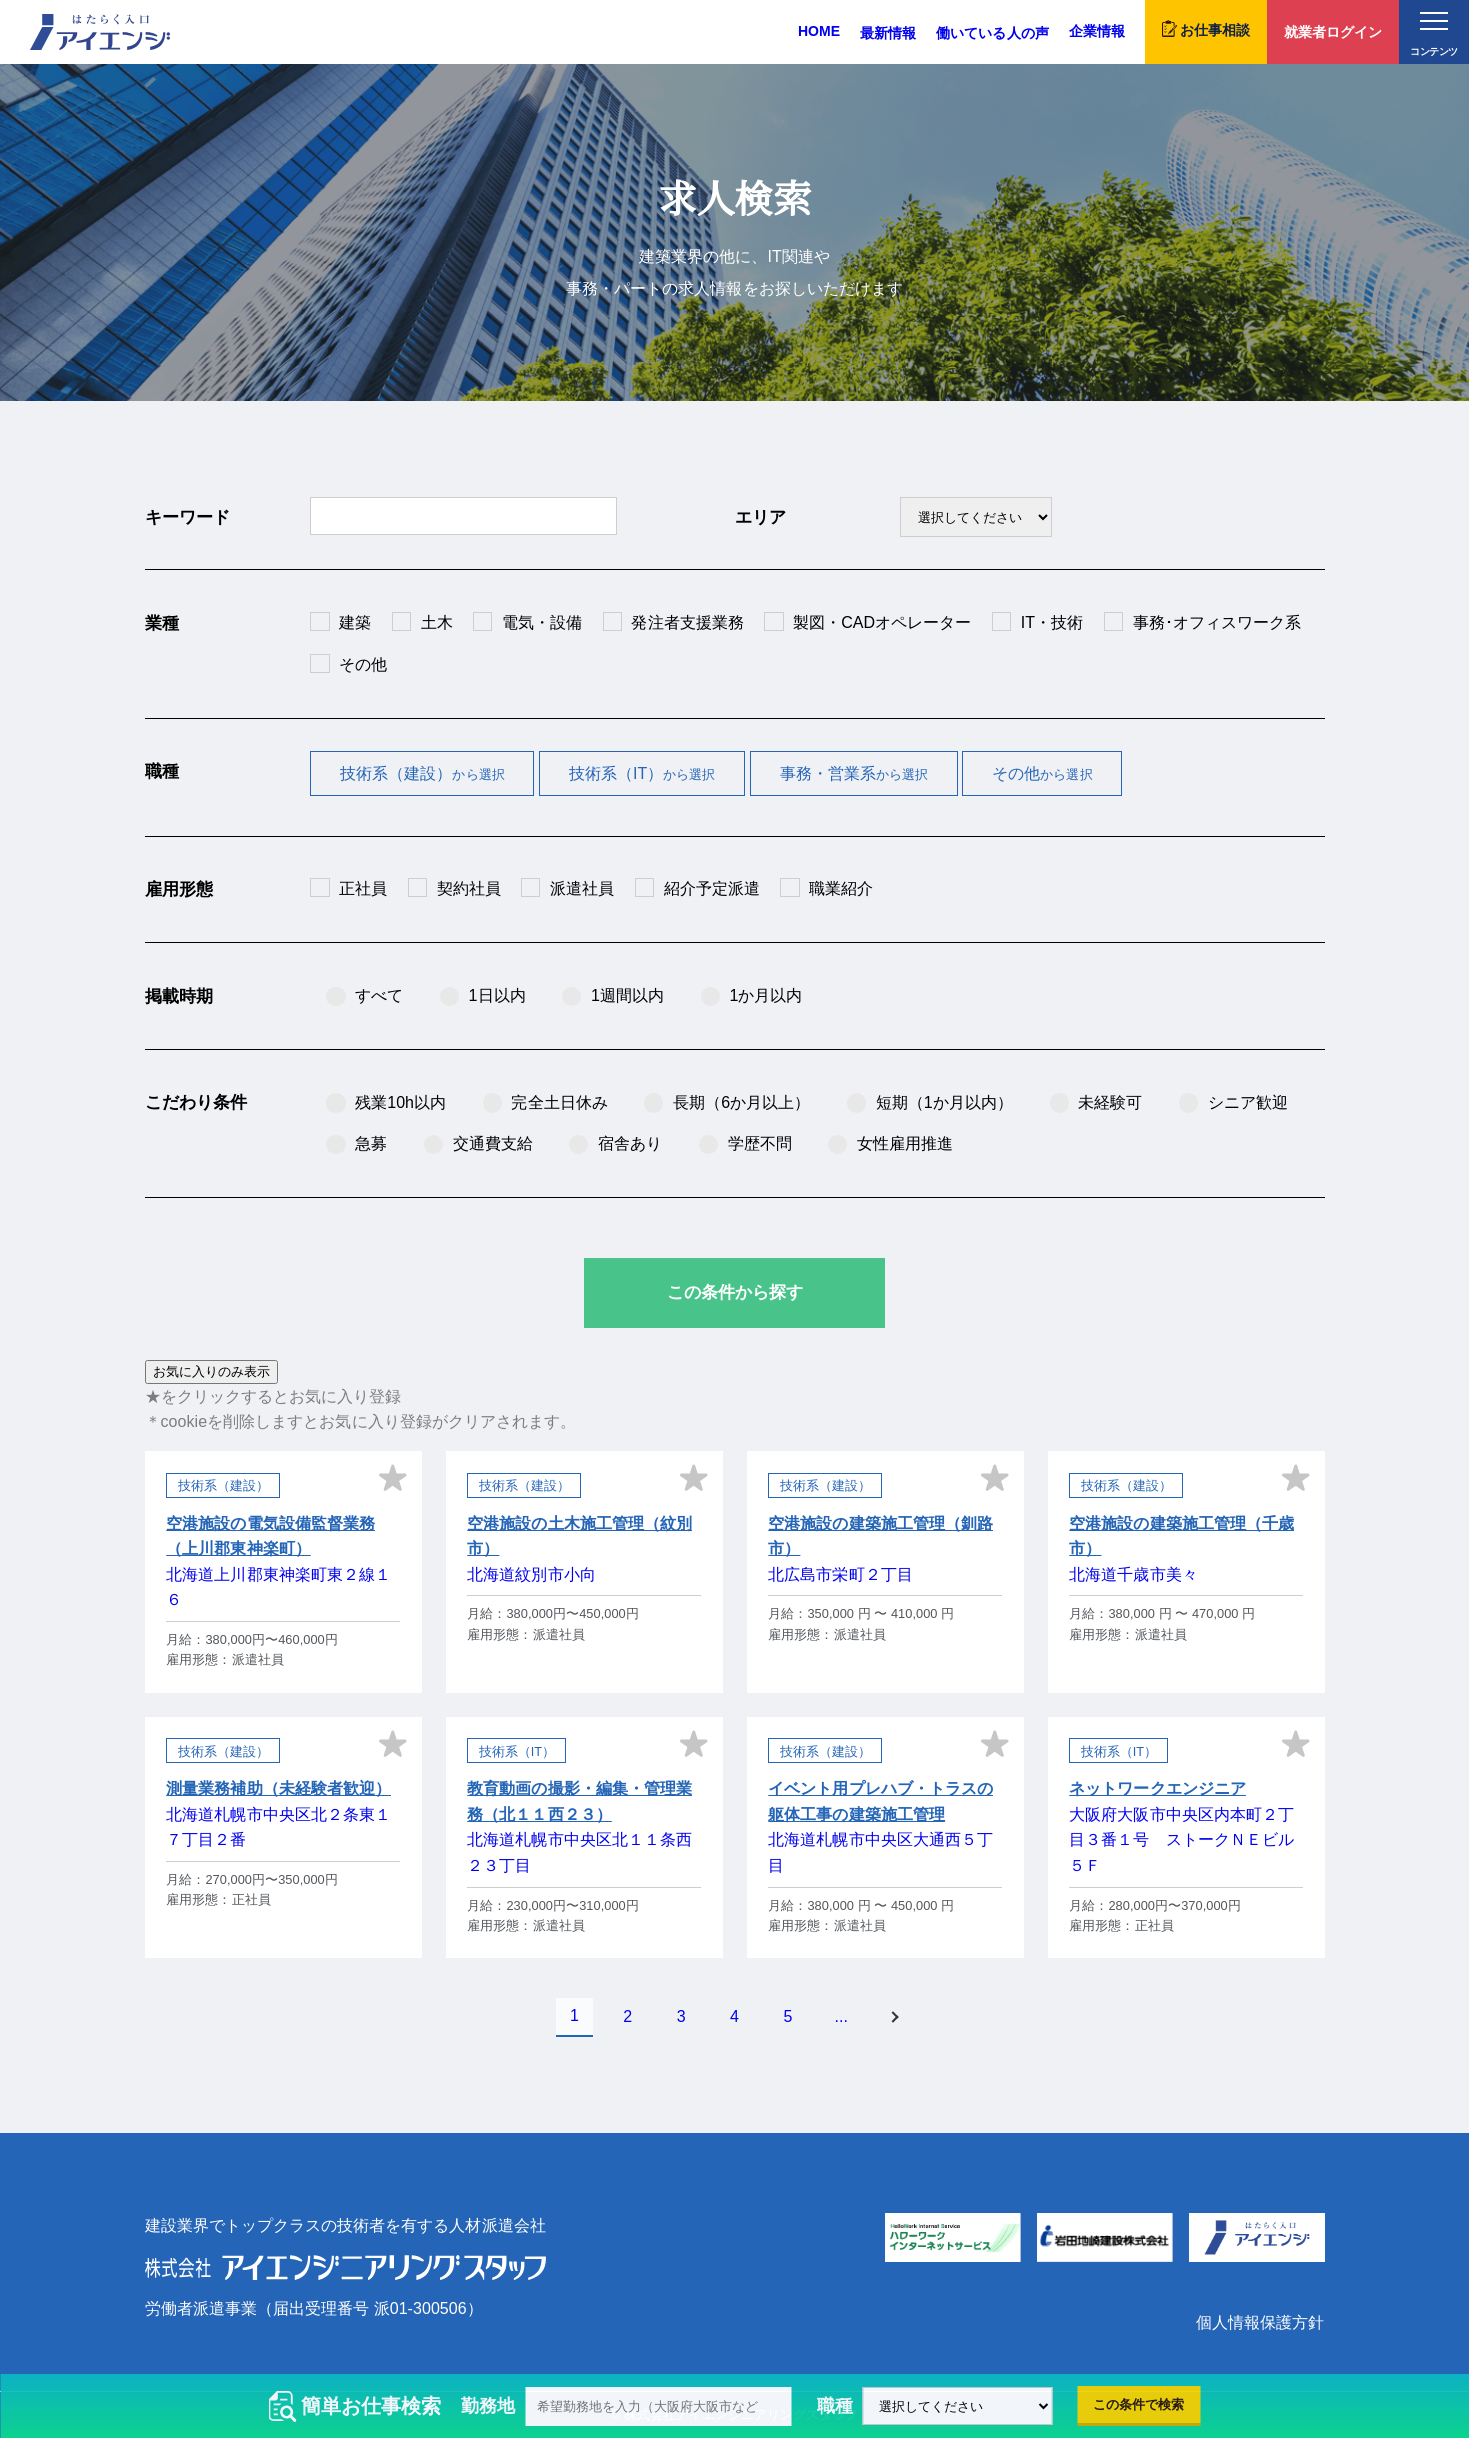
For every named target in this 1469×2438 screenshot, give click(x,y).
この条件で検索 (1138, 2404)
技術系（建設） (422, 773)
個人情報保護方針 (1260, 2322)
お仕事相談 (1206, 29)
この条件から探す (735, 1292)
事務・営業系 (854, 773)
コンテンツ (1433, 34)
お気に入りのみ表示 (211, 1371)
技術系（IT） (642, 773)
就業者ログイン (1333, 32)
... (841, 2016)
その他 (1042, 773)
